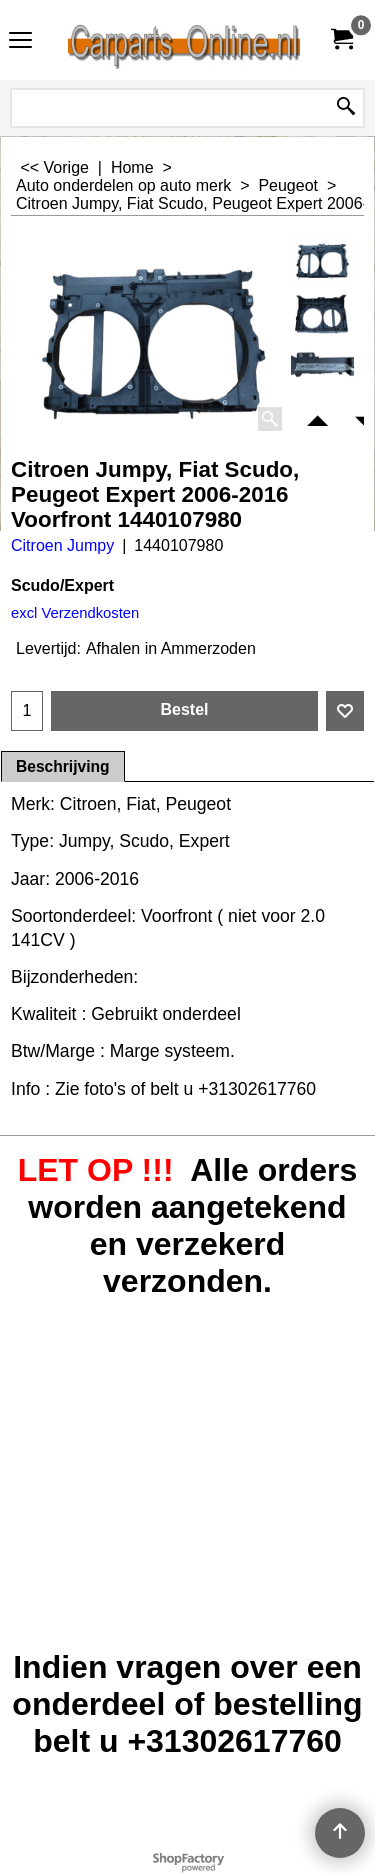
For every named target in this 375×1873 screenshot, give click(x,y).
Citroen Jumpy (62, 545)
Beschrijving (63, 766)
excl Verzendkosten (75, 613)
